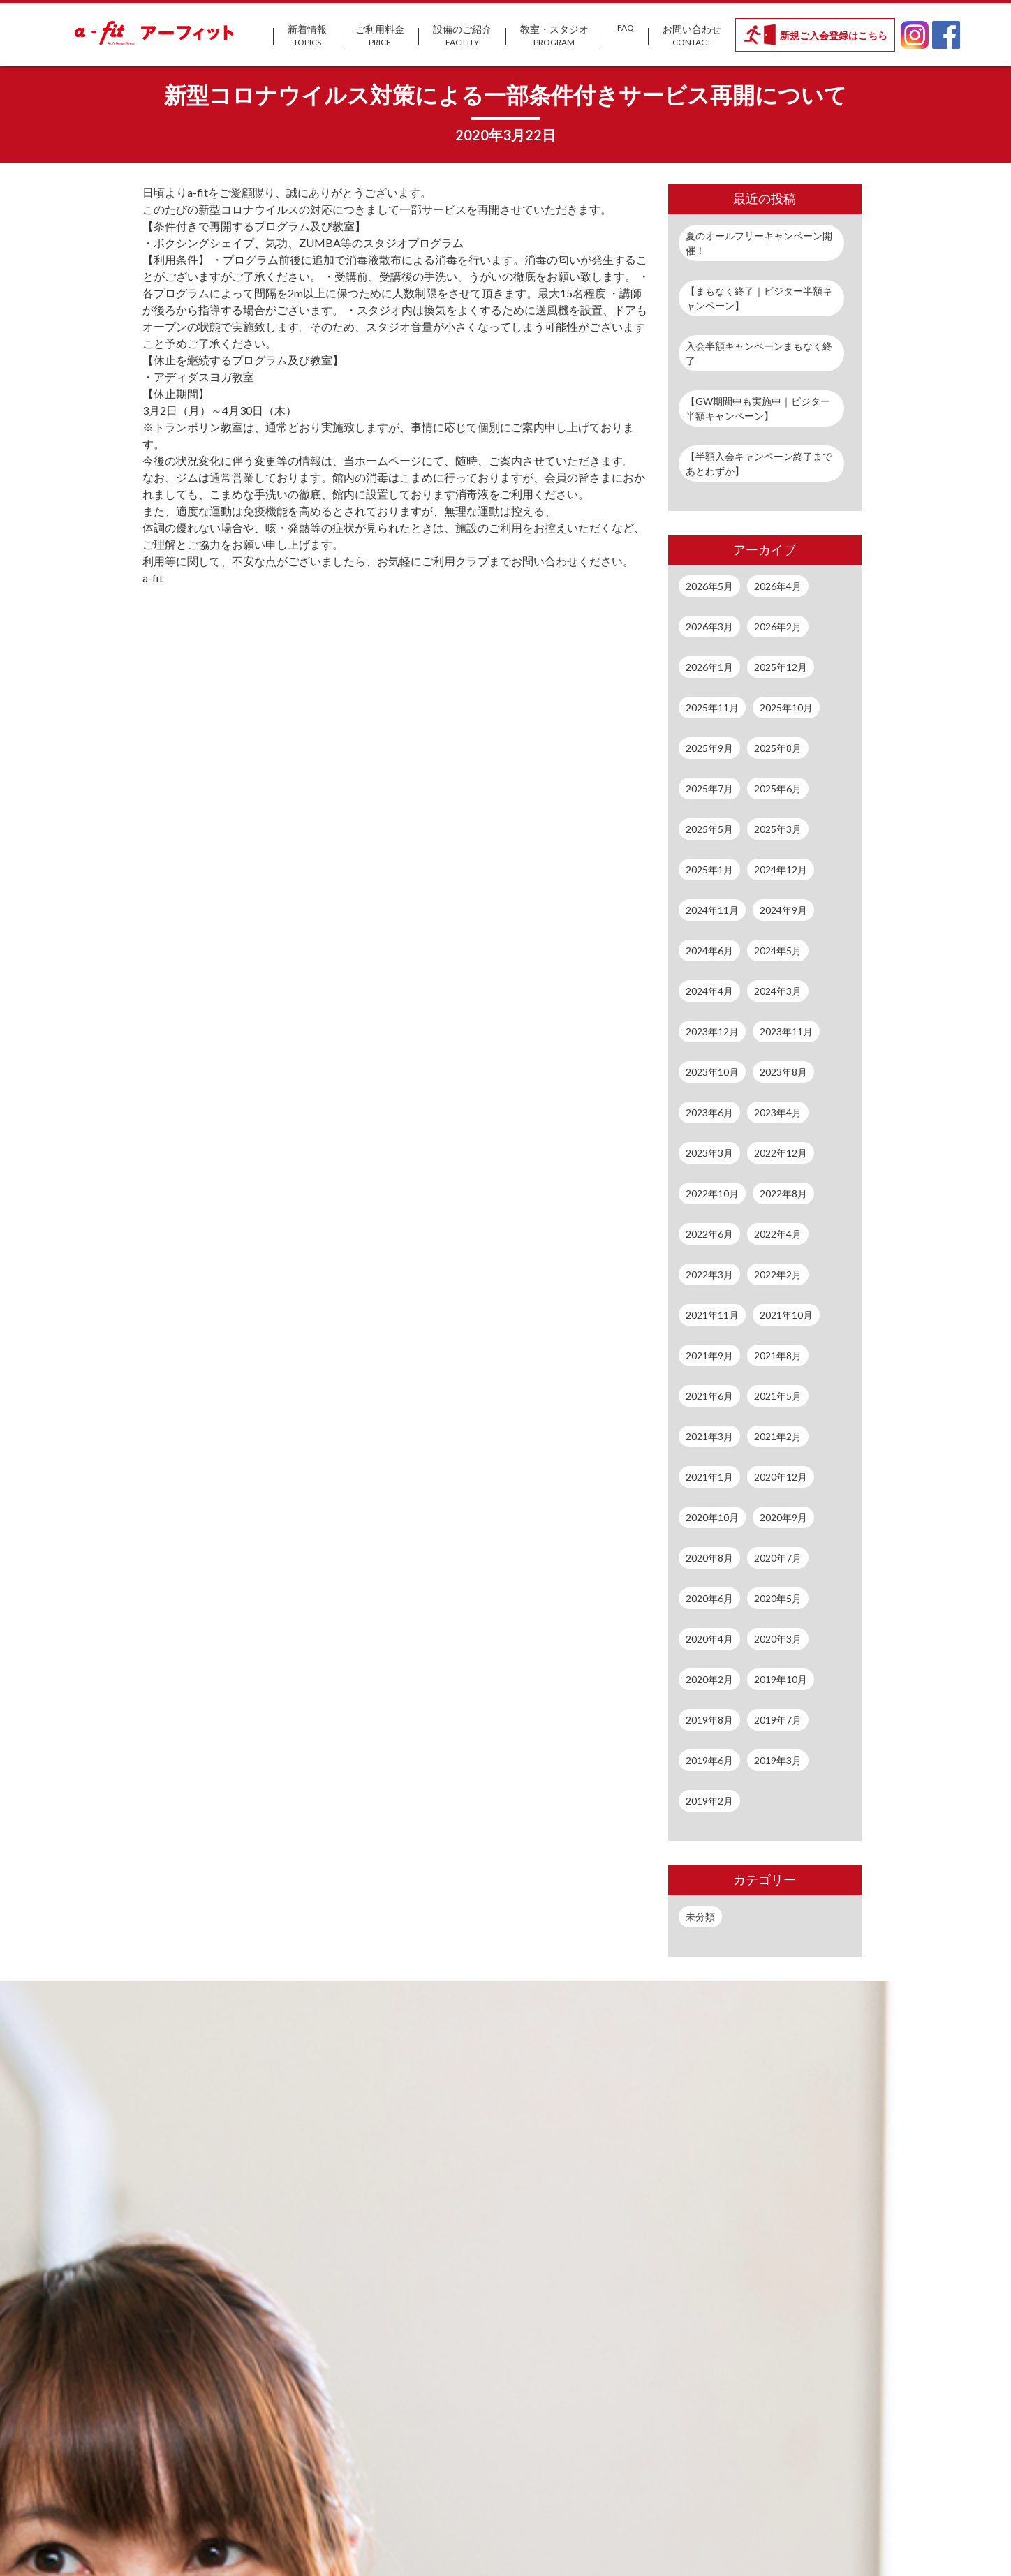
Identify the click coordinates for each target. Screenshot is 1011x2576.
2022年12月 (780, 1153)
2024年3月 (778, 991)
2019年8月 (709, 1720)
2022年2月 (778, 1274)
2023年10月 (712, 1072)
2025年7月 (709, 788)
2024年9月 (783, 910)
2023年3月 (709, 1153)
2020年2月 (709, 1679)
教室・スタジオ (554, 36)
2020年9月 (783, 1517)
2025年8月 (778, 748)
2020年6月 (709, 1598)
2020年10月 (712, 1517)
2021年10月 (786, 1315)
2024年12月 (780, 869)
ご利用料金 (379, 36)
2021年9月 (709, 1355)
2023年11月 (786, 1031)
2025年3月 (778, 829)
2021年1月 (709, 1477)
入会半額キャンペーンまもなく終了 (759, 353)
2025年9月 (709, 748)
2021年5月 (778, 1396)
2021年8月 (778, 1355)
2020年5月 (778, 1598)
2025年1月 (709, 869)
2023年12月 (712, 1031)
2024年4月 (709, 991)
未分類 (700, 1917)
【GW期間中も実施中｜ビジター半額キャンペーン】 (758, 408)
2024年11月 (712, 910)
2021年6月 (709, 1396)
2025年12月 (780, 667)
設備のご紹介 (462, 36)
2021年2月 (778, 1436)
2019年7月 (778, 1720)
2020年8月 (709, 1558)
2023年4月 (778, 1112)
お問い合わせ (692, 36)
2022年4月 (778, 1234)
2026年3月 (709, 626)
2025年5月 (709, 829)
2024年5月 (778, 950)
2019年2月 (709, 1801)
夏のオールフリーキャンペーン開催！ (759, 243)
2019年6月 (709, 1760)
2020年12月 (780, 1477)
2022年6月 (709, 1234)
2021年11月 (712, 1315)
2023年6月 (709, 1112)
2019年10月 (780, 1679)
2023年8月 (783, 1072)
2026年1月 (709, 667)
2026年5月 (709, 586)
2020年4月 (709, 1639)
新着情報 (307, 36)
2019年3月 (778, 1760)
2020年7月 (778, 1558)
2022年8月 (783, 1193)
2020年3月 (778, 1639)
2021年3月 (709, 1436)
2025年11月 (712, 707)
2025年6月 (778, 788)
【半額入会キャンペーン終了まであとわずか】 (759, 463)
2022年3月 (709, 1274)
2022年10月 (712, 1193)
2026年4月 (778, 586)
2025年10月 (786, 707)
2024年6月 (709, 950)
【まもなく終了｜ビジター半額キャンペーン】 (759, 298)
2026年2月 (778, 626)
